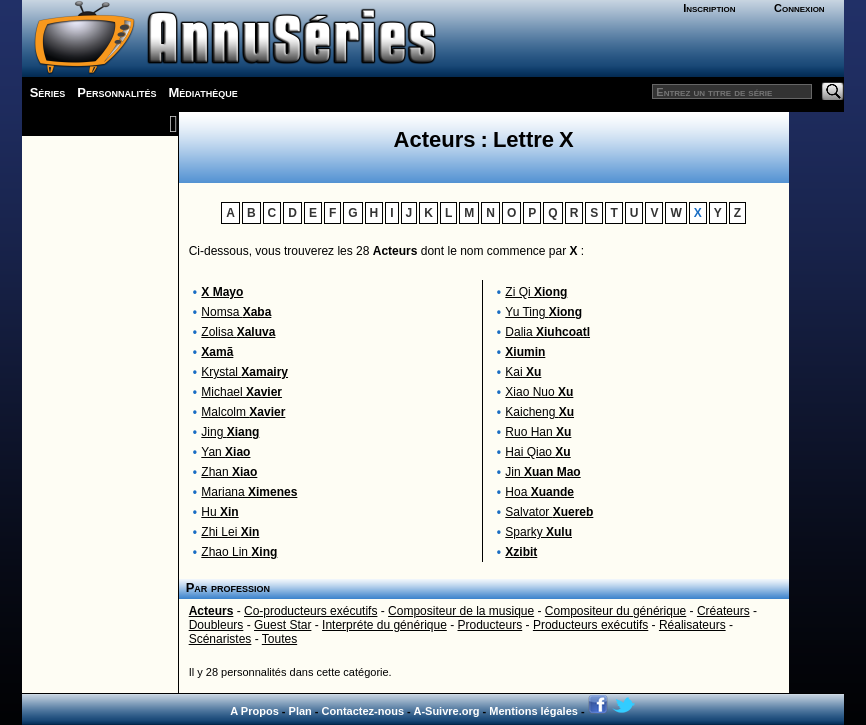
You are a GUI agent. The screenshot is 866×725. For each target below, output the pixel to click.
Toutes (279, 639)
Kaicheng (539, 412)
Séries (48, 92)
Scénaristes (220, 639)
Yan (225, 452)
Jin (542, 472)
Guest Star (282, 625)
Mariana (249, 492)
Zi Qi (536, 292)
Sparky (538, 532)
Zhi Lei (230, 532)
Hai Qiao (537, 452)
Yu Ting (543, 312)
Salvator (549, 512)
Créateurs (723, 611)
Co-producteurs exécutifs (310, 611)
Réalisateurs (692, 625)
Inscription (709, 8)
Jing (230, 432)
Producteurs (490, 625)
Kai (523, 372)
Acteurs (211, 611)
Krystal (244, 372)
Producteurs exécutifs (590, 625)
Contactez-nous (363, 711)
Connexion (799, 8)
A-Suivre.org (446, 711)
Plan (300, 711)
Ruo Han (538, 432)
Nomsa (236, 312)
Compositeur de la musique (461, 611)
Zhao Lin (239, 552)
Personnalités (116, 92)
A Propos (254, 711)
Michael (241, 392)
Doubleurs (216, 625)
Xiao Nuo (539, 392)
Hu (219, 512)
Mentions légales (533, 711)
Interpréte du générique (384, 625)
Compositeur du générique (615, 611)
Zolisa (238, 332)
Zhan (229, 472)
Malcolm (243, 412)
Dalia (547, 332)
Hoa (539, 492)
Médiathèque (203, 92)
